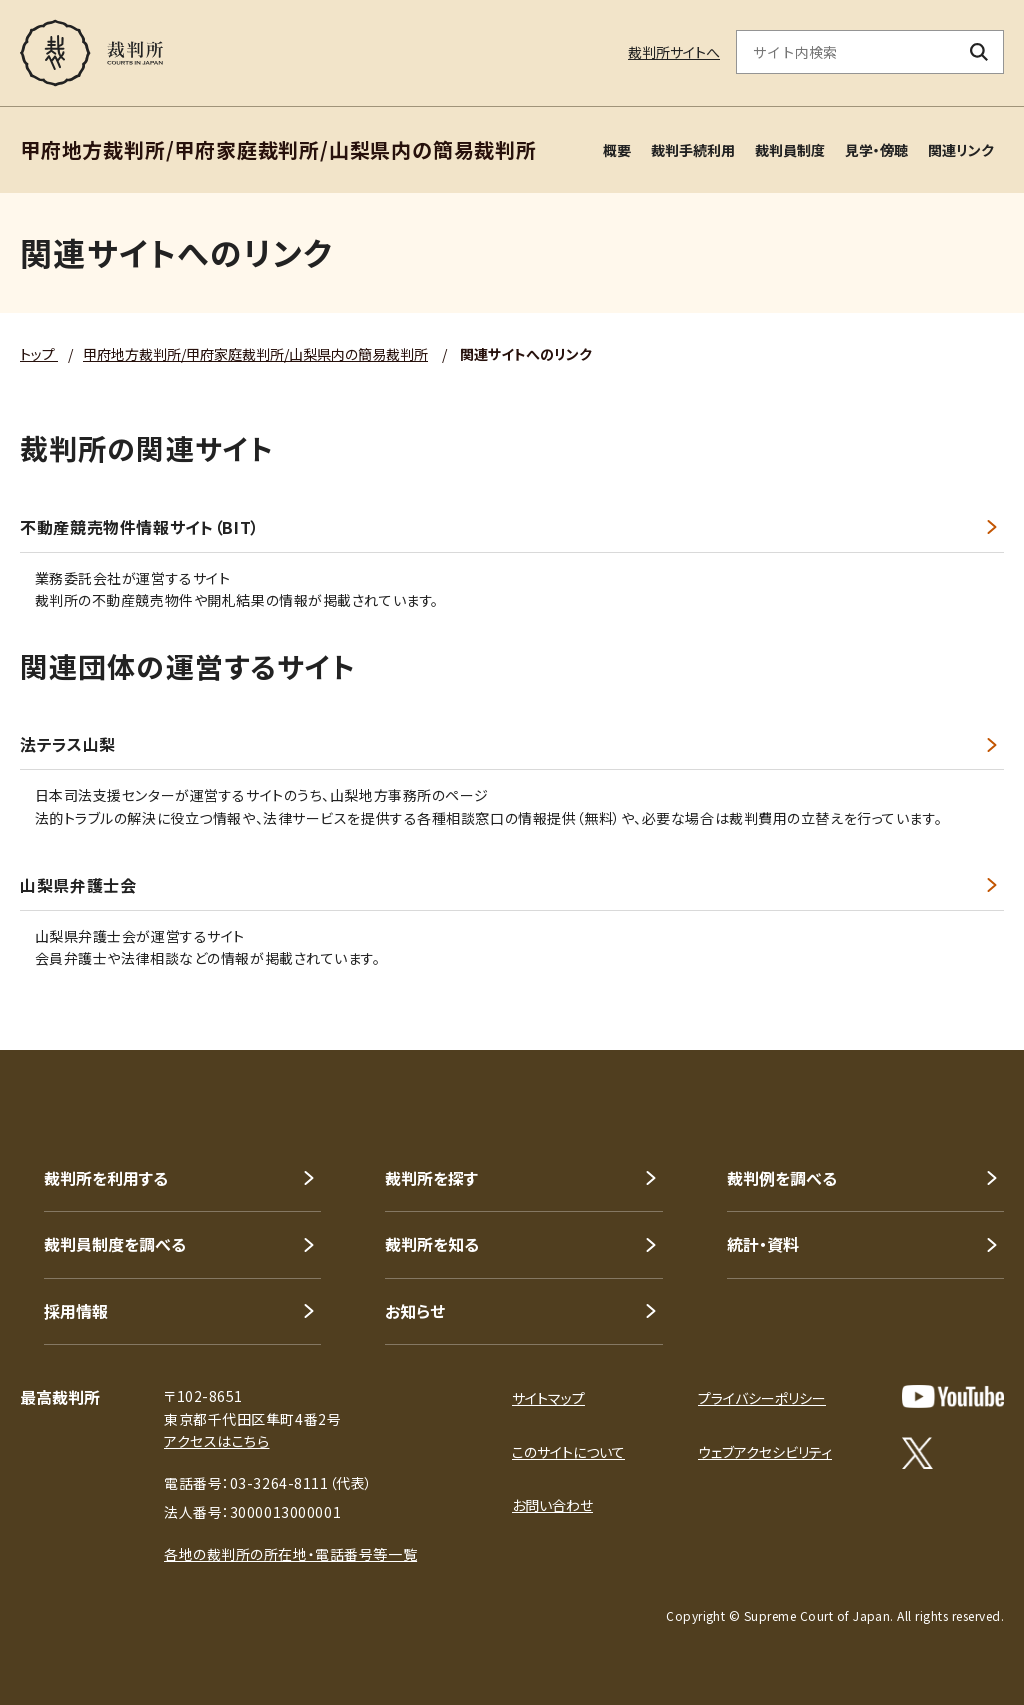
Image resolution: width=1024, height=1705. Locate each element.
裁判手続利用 (693, 150)
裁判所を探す (431, 1178)
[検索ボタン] (979, 52)
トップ (39, 354)
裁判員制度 (790, 150)
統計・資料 (763, 1244)
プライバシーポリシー (762, 1398)
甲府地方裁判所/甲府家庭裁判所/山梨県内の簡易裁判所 (255, 354)
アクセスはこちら (216, 1441)
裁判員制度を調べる (115, 1244)
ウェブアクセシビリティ (765, 1452)
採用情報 (76, 1311)
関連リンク (961, 150)
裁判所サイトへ (674, 52)
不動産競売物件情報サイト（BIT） (140, 527)
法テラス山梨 (68, 744)
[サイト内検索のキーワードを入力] (846, 52)
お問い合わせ (552, 1505)
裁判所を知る (432, 1244)
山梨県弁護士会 (78, 885)
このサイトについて (568, 1452)
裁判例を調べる (782, 1178)
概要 (617, 150)
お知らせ (415, 1311)
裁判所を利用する (106, 1178)
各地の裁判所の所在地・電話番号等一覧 (290, 1554)
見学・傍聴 (876, 150)
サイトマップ (548, 1398)
